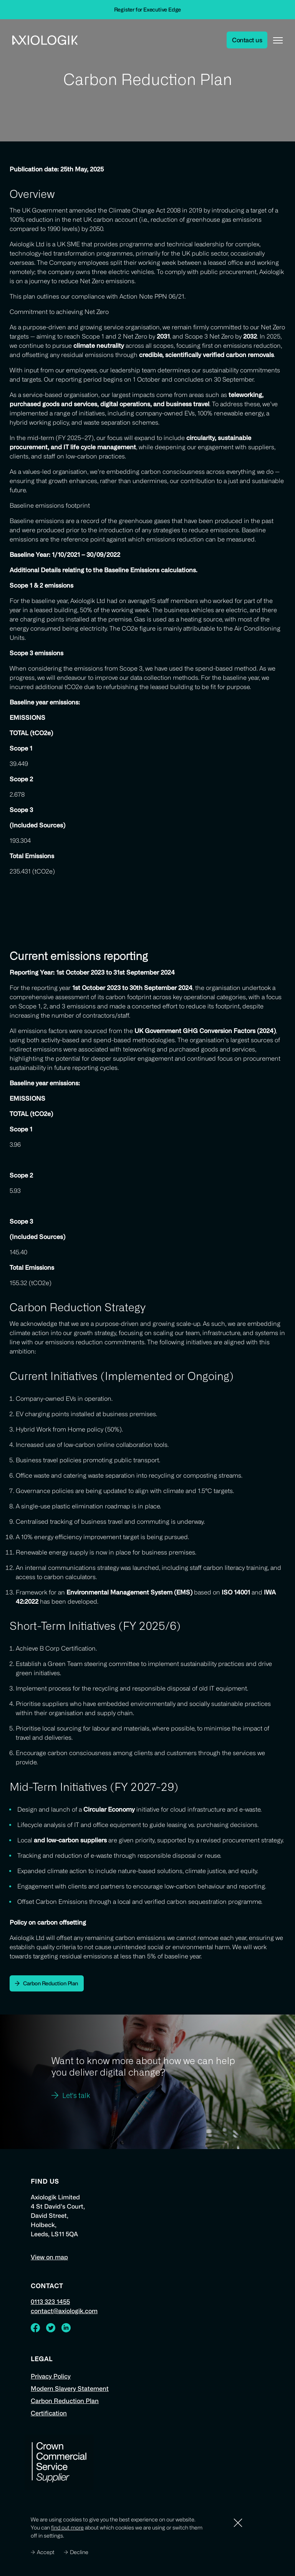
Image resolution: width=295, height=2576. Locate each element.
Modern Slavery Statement (70, 2388)
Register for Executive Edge (147, 9)
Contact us (247, 40)
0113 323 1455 (50, 2301)
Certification (49, 2413)
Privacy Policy (51, 2376)
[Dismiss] (238, 2522)
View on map (49, 2257)
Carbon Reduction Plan (65, 2400)
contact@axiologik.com (64, 2310)
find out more (67, 2527)
